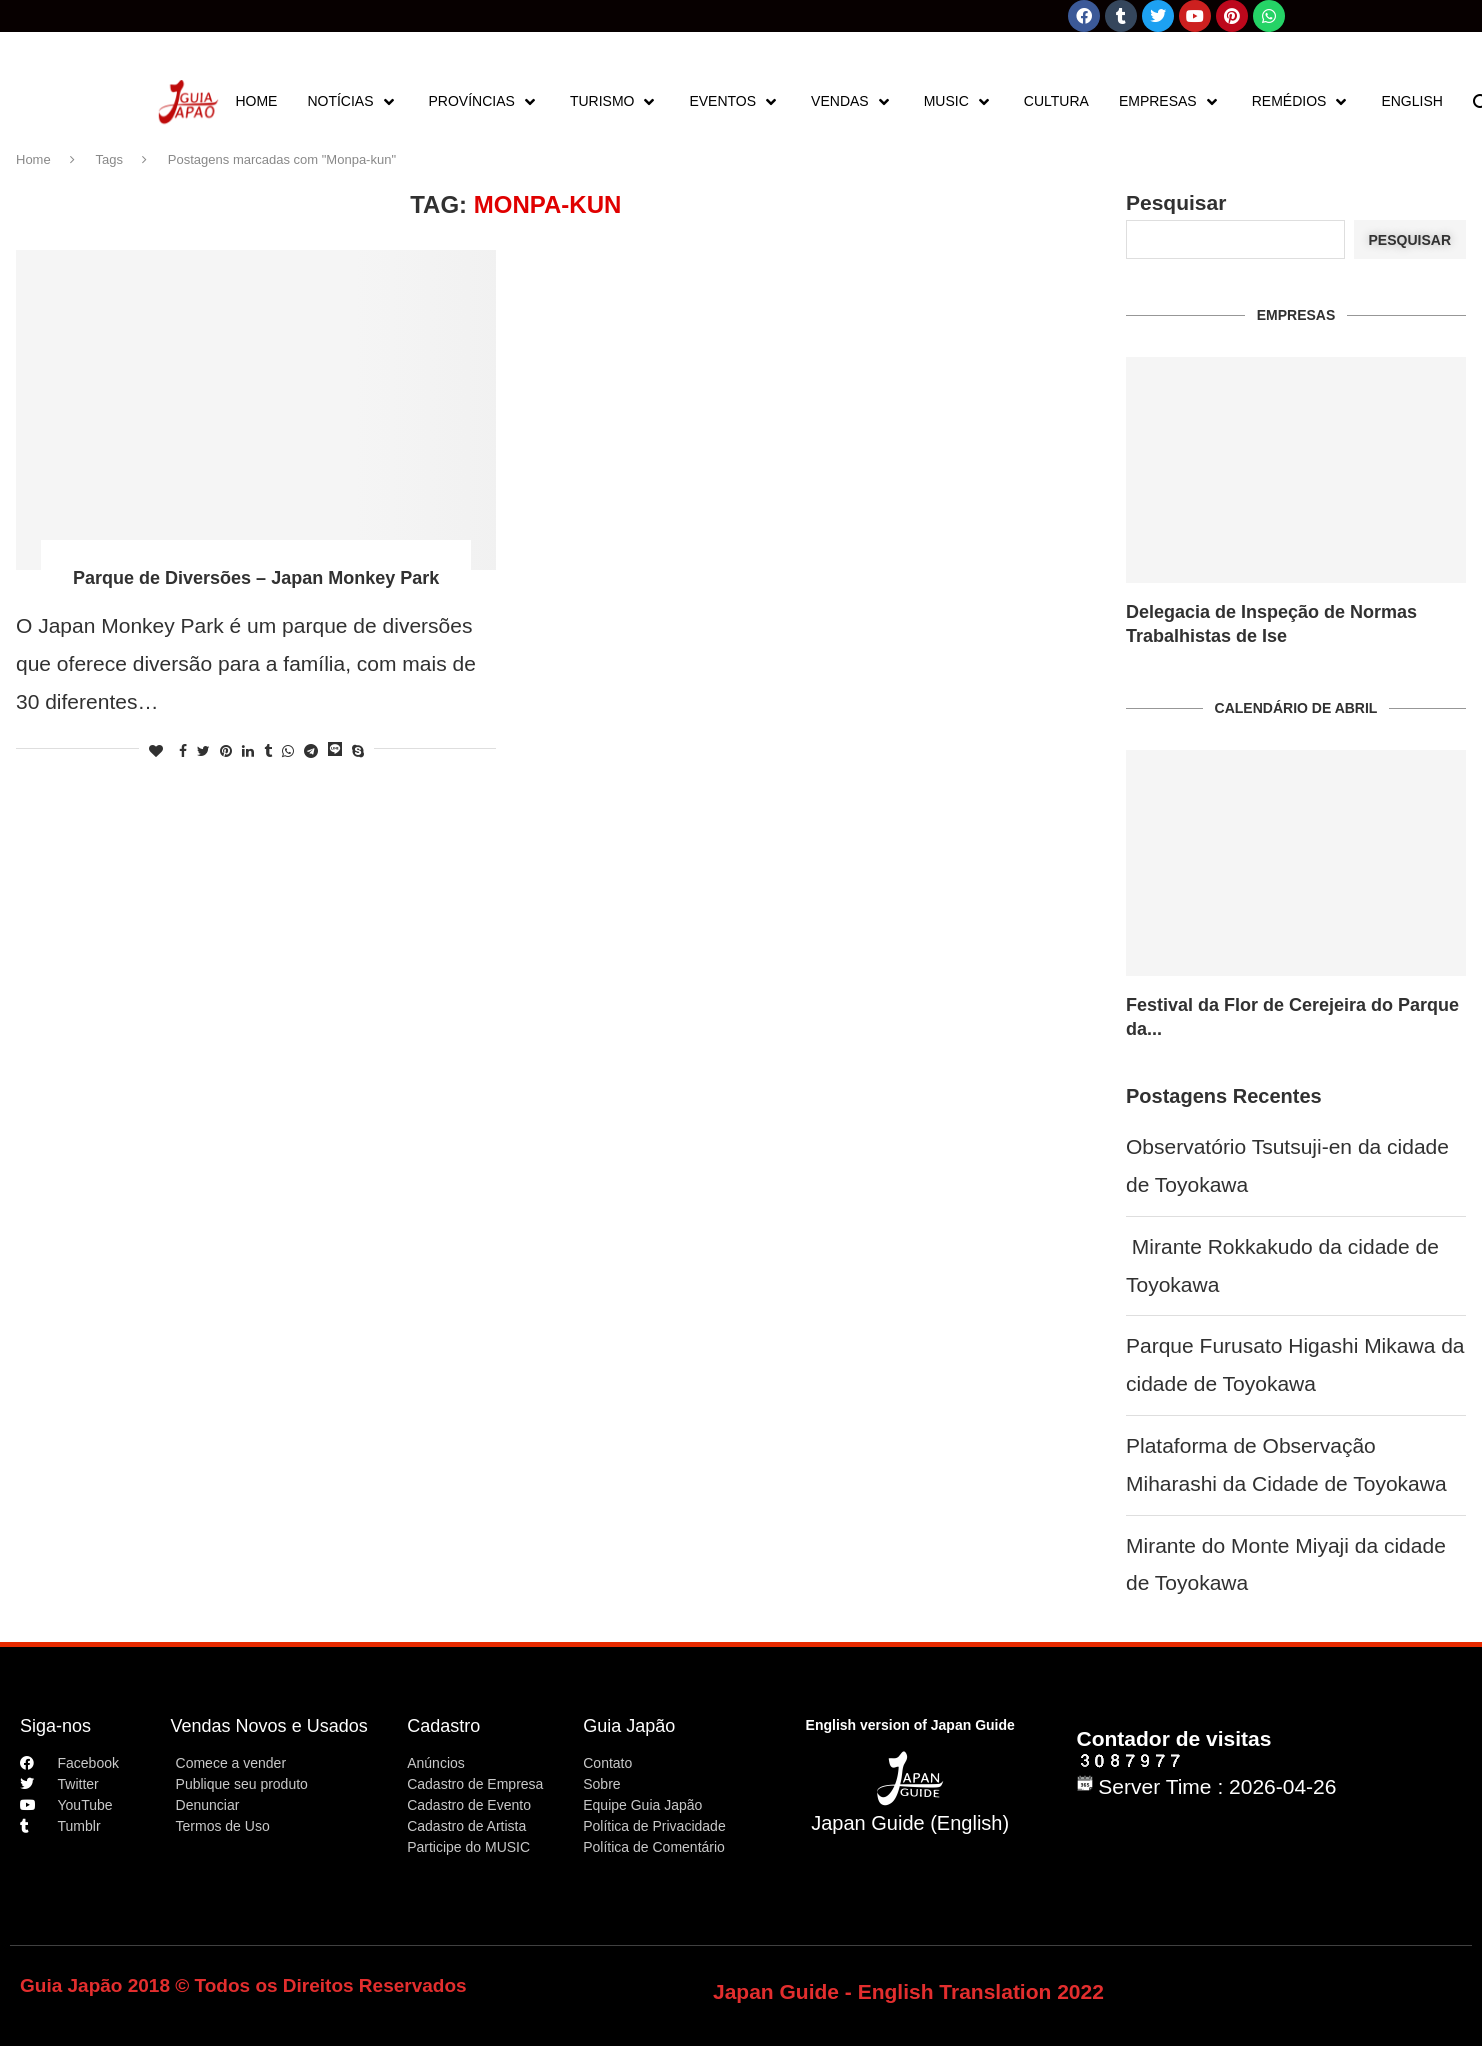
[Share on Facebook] (183, 751)
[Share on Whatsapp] (288, 751)
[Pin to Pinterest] (226, 751)
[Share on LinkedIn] (248, 751)
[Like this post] (156, 751)
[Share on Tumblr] (268, 751)
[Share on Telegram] (311, 751)
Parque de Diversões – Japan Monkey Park (256, 578)
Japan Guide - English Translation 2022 (908, 1991)
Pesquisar (1176, 202)
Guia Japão (629, 1726)
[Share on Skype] (358, 751)
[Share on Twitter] (203, 751)
